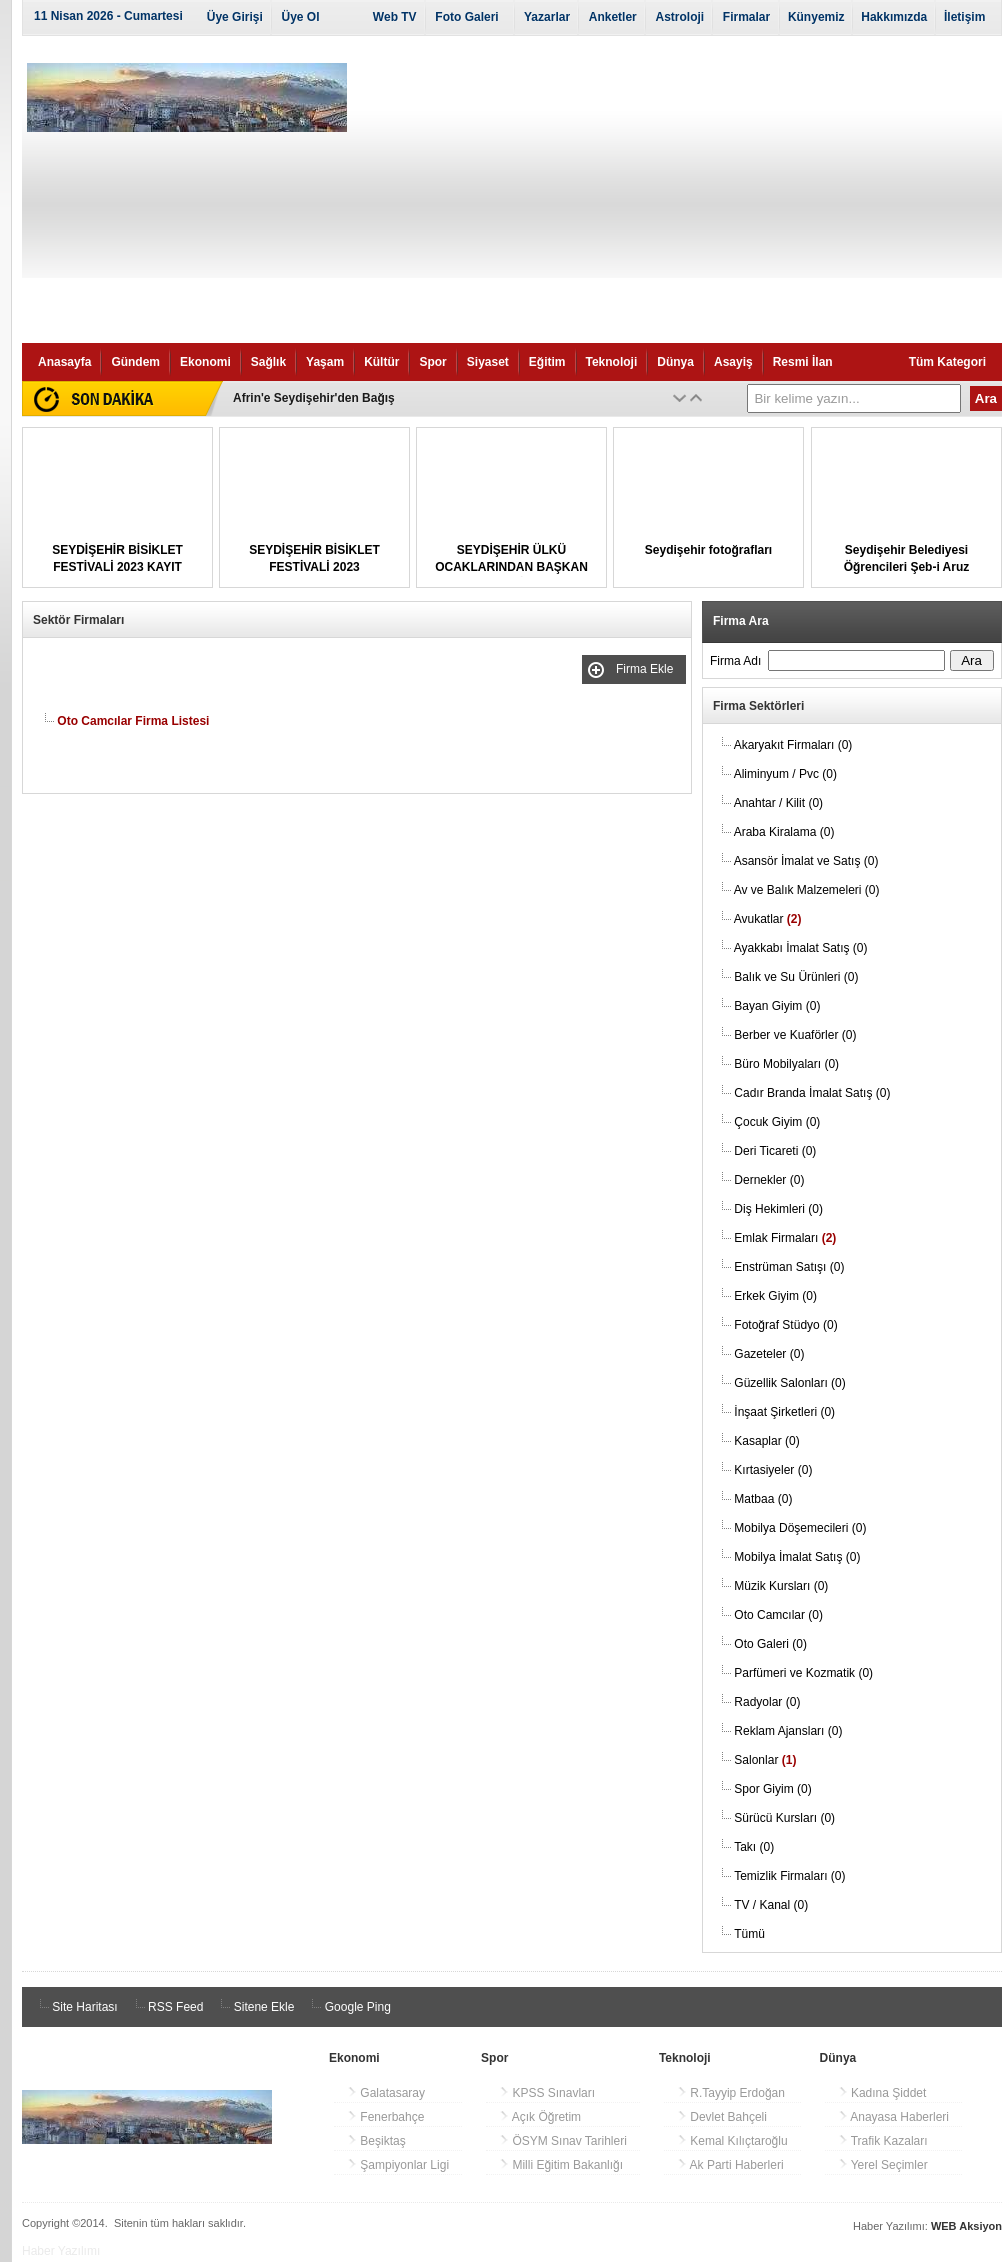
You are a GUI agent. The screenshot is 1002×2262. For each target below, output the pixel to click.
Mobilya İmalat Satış (797, 1557)
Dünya (675, 362)
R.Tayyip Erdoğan (731, 2093)
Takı (754, 1847)
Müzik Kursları (781, 1586)
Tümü (749, 1934)
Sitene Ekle (254, 2007)
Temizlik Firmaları (789, 1876)
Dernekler (769, 1180)
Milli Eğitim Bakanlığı (561, 2165)
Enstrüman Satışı (789, 1267)
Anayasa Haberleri (893, 2117)
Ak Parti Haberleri (730, 2165)
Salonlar (765, 1760)
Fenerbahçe (385, 2117)
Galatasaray (386, 2093)
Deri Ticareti (775, 1151)
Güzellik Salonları (789, 1383)
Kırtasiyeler (773, 1470)
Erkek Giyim (775, 1296)
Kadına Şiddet (882, 2093)
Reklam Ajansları (788, 1731)
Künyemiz (816, 17)
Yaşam (325, 362)
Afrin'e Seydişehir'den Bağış (314, 398)
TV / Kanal (771, 1905)
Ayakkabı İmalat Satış (801, 948)
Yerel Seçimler (883, 2165)
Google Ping (347, 2007)
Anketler (613, 17)
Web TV (395, 17)
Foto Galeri (466, 17)
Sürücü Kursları (784, 1818)
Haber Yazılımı (61, 2251)
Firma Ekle (648, 669)
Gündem (135, 362)
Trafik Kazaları (883, 2141)
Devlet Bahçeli (722, 2117)
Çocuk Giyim (777, 1122)
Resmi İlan (803, 362)
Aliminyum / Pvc (785, 774)
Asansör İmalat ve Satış (806, 861)
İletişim (964, 17)
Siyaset (488, 362)
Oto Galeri (770, 1644)
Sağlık (268, 362)
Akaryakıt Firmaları (793, 745)
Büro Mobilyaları (786, 1064)
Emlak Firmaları (785, 1238)
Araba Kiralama (784, 832)
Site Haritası (75, 2007)
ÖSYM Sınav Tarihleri (563, 2141)
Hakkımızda (894, 17)
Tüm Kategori (947, 362)
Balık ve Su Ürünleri (796, 977)
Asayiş (733, 362)
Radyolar (767, 1702)
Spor (432, 362)
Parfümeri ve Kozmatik (803, 1673)
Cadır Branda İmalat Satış (812, 1093)
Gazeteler (769, 1354)
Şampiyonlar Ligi (398, 2165)
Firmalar (746, 17)
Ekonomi (205, 362)
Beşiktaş (376, 2141)
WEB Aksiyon (966, 2226)
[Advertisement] (682, 193)
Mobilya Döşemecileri (800, 1528)
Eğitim (547, 362)
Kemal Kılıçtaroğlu (732, 2141)
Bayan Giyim (777, 1006)
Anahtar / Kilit (778, 803)
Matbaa (763, 1499)
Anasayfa (64, 362)
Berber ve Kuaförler (795, 1035)
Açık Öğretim (540, 2117)
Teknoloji (612, 362)
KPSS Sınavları (547, 2093)
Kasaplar (766, 1441)
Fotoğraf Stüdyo (785, 1325)
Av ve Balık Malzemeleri (807, 890)
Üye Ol (300, 17)
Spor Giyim (772, 1789)
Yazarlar (547, 17)
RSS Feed (166, 2007)
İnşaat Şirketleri (784, 1412)
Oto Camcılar (778, 1615)
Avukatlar (768, 919)
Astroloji (679, 17)
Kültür (381, 362)
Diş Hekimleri (778, 1209)
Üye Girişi (235, 17)
